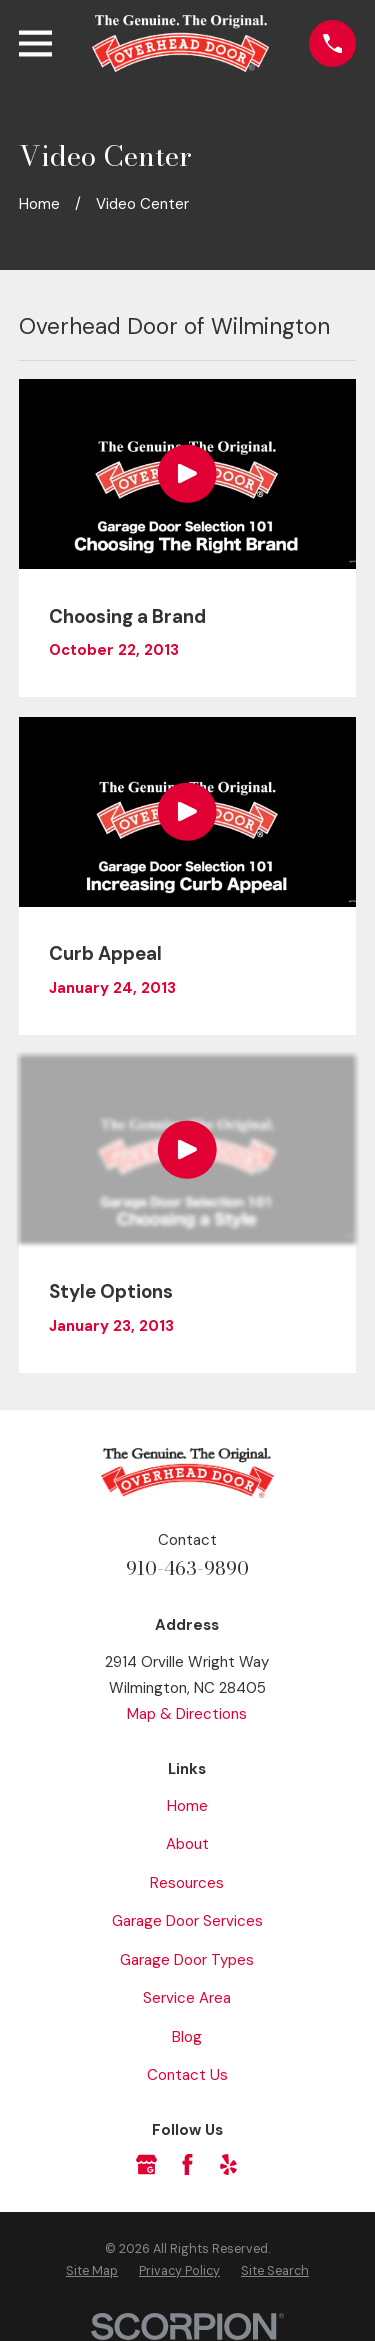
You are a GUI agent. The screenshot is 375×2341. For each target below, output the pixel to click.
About (187, 1844)
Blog (187, 2037)
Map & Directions (187, 1714)
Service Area (187, 1998)
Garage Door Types (187, 1960)
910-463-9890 (187, 1568)
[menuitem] (92, 2272)
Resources (187, 1883)
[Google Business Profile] (146, 2164)
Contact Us (187, 2075)
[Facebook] (187, 2164)
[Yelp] (228, 2164)
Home (187, 1806)
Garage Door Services (187, 1921)
